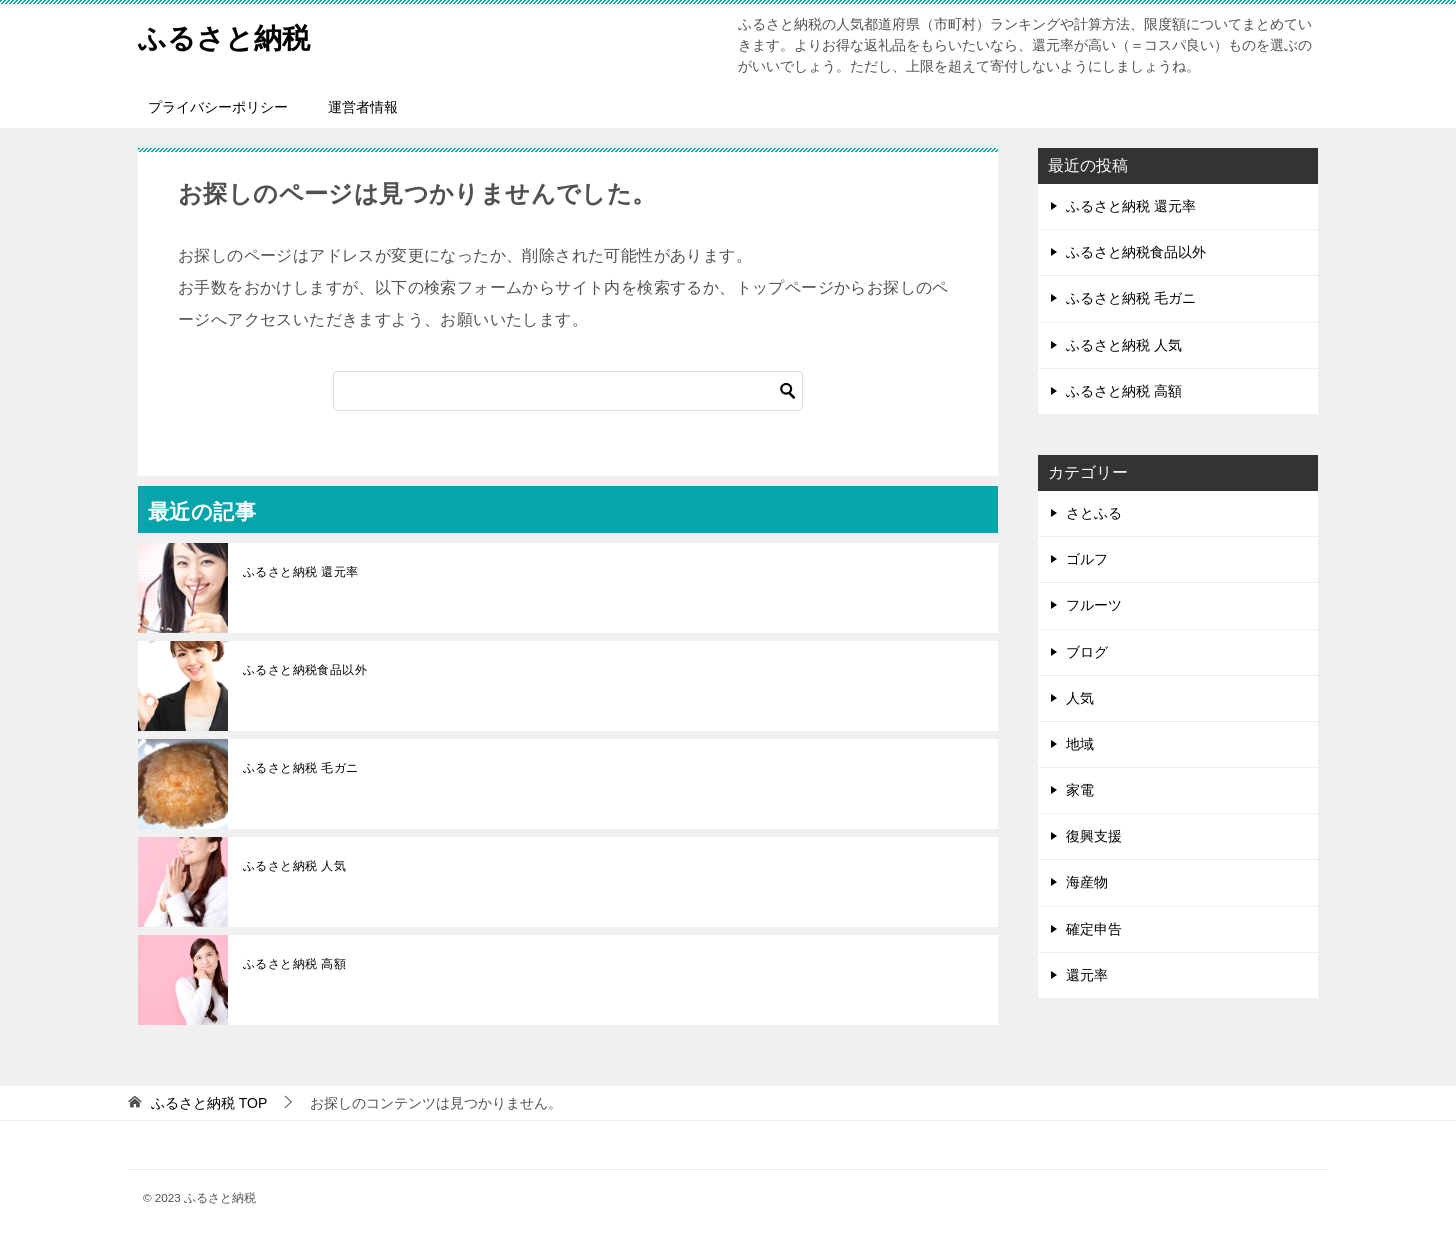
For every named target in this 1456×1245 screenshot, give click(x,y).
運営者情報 (363, 107)
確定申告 (1094, 929)
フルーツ (1094, 605)
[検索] (568, 391)
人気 (1080, 698)
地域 (1080, 744)
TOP (209, 1103)
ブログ (1087, 652)
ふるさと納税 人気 (294, 866)
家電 (1080, 790)
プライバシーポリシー (218, 107)
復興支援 (1094, 836)
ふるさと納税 (230, 34)
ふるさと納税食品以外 (305, 670)
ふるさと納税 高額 (294, 964)
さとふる (1094, 513)
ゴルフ (1087, 559)
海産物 (1087, 882)
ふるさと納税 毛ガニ (300, 768)
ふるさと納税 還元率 (300, 572)
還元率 (1087, 975)
